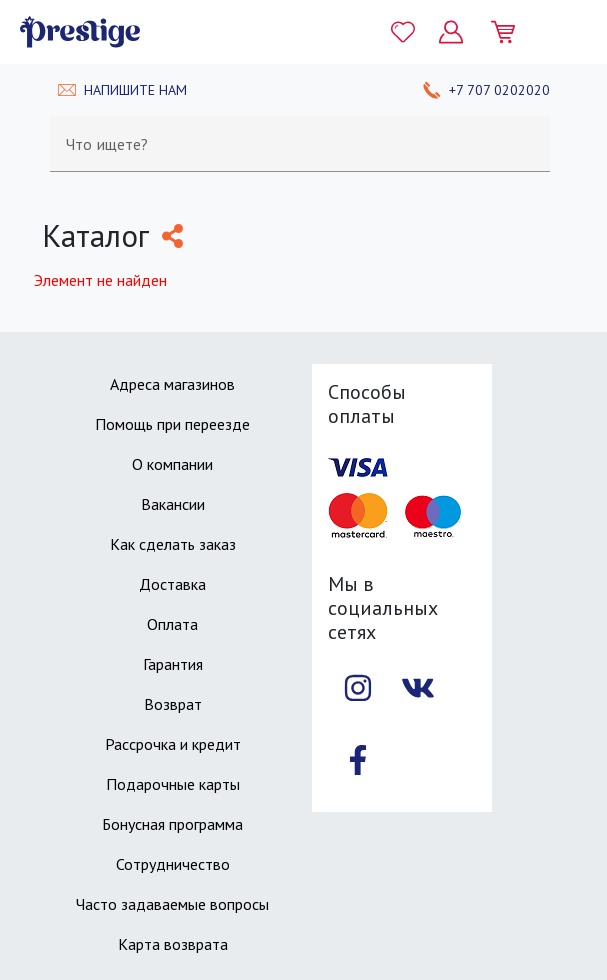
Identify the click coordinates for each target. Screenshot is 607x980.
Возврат (173, 704)
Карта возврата (173, 944)
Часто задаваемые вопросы (172, 904)
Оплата (172, 624)
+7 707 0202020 (499, 90)
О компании (172, 464)
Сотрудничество (173, 864)
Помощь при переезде (172, 424)
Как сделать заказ (173, 544)
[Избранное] (403, 32)
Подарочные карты (173, 784)
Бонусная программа (172, 824)
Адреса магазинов (172, 384)
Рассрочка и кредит (173, 744)
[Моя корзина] (511, 32)
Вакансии (173, 504)
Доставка (172, 584)
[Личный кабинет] (451, 32)
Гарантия (173, 664)
